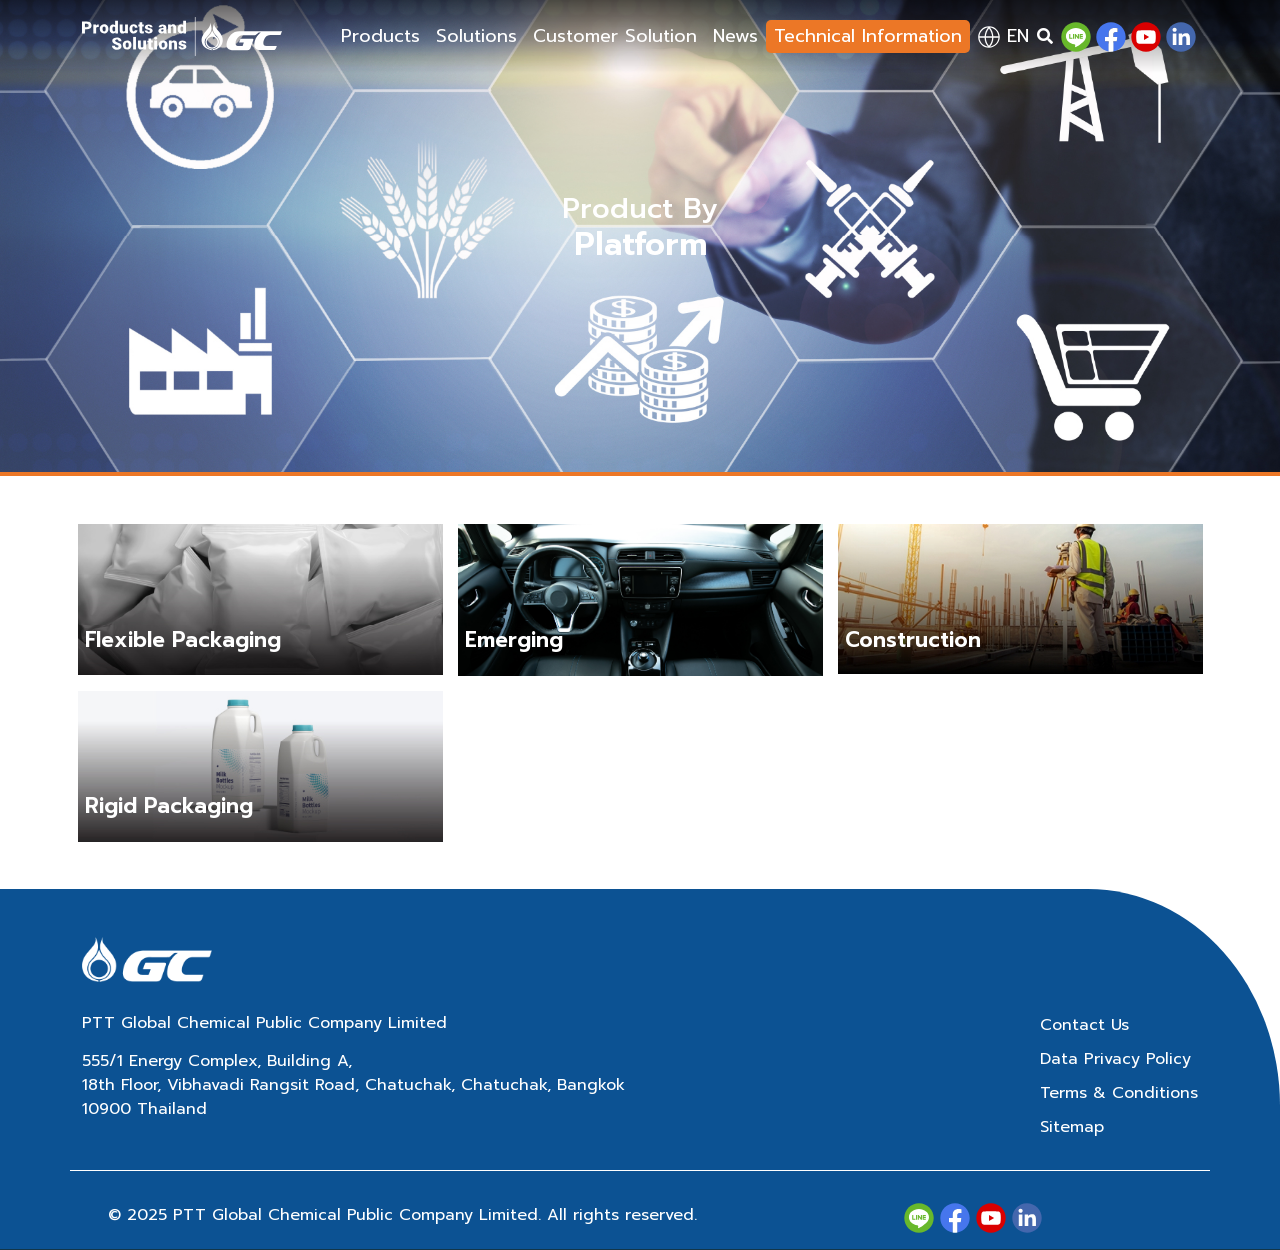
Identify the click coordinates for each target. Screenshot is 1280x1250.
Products (380, 36)
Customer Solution (615, 36)
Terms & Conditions (1119, 1093)
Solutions (476, 36)
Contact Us (1084, 1025)
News (735, 36)
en (1003, 36)
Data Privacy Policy (1115, 1059)
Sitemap (1072, 1127)
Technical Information (868, 36)
